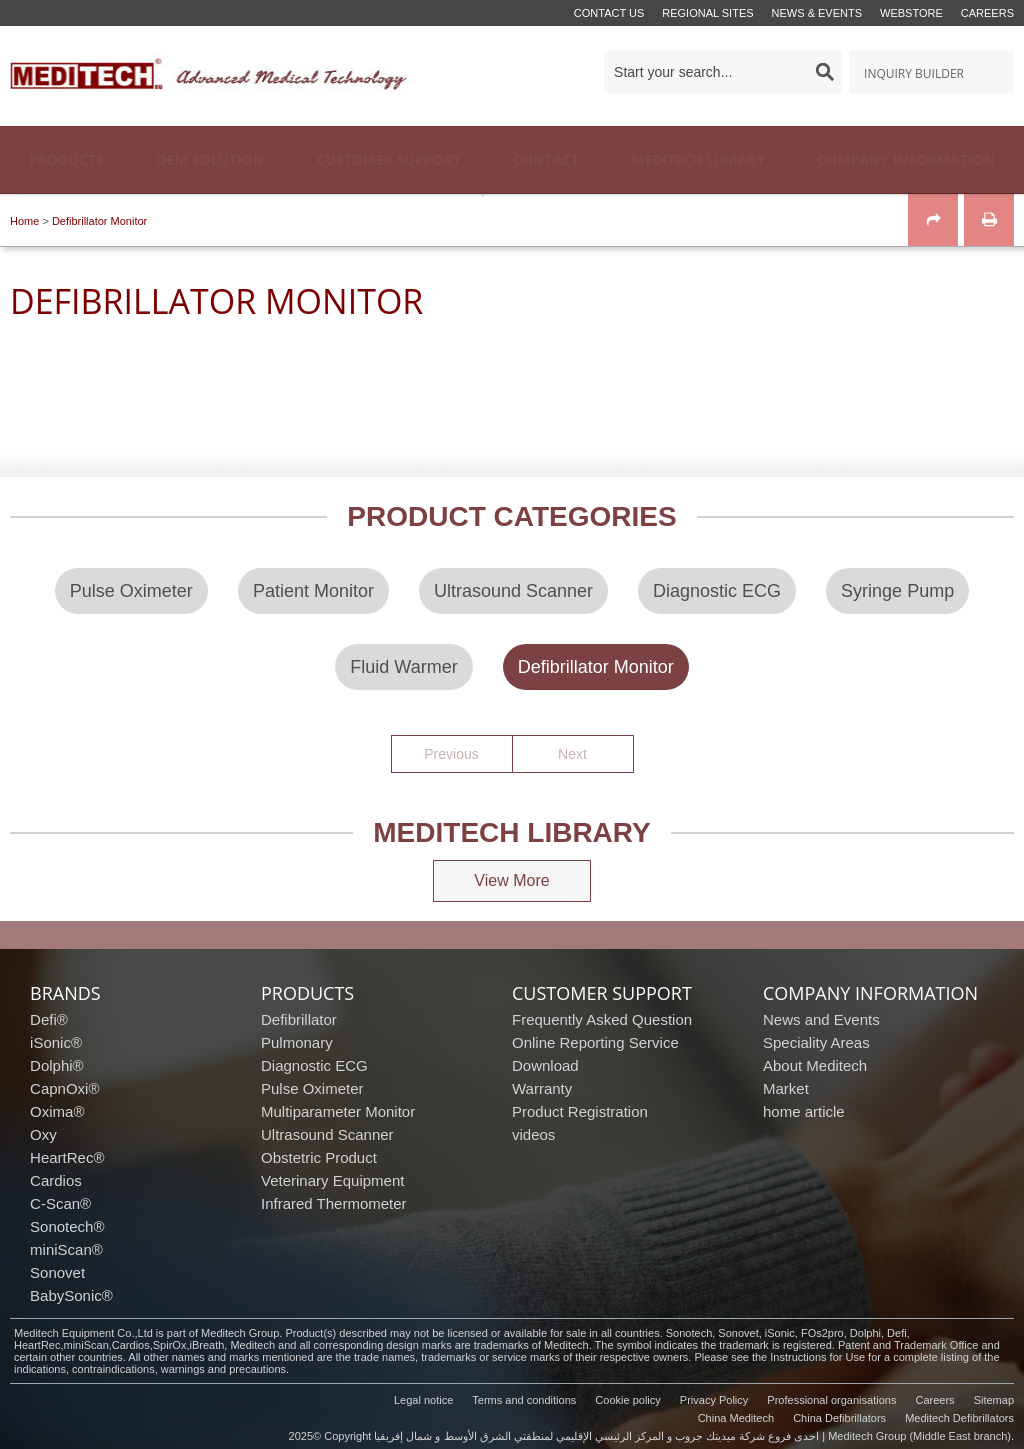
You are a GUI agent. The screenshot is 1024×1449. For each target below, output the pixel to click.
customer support (602, 993)
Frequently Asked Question (602, 1019)
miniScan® (66, 1249)
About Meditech (815, 1065)
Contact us (609, 13)
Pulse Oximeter (312, 1088)
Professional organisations (831, 1400)
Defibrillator (299, 1019)
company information (870, 993)
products (307, 993)
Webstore (911, 13)
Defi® (49, 1019)
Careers (987, 13)
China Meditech (736, 1418)
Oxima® (57, 1111)
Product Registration (580, 1111)
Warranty (542, 1088)
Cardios (56, 1180)
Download (545, 1065)
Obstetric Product (319, 1157)
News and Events (821, 1019)
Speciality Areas (816, 1042)
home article (804, 1111)
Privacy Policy (714, 1400)
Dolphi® (57, 1065)
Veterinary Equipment (332, 1180)
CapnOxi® (64, 1088)
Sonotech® (67, 1226)
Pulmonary (297, 1042)
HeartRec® (67, 1157)
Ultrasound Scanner (327, 1134)
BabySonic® (71, 1295)
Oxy (43, 1134)
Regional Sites (707, 13)
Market (786, 1088)
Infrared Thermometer (334, 1203)
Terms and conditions (524, 1400)
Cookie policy (627, 1400)
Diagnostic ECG (314, 1065)
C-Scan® (60, 1203)
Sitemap (994, 1400)
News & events (817, 13)
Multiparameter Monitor (338, 1111)
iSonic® (56, 1042)
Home (24, 221)
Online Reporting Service (595, 1042)
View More (511, 880)
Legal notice (423, 1400)
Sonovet (57, 1272)
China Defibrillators (839, 1418)
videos (533, 1134)
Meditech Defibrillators (959, 1418)
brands (65, 993)
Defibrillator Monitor (99, 221)
